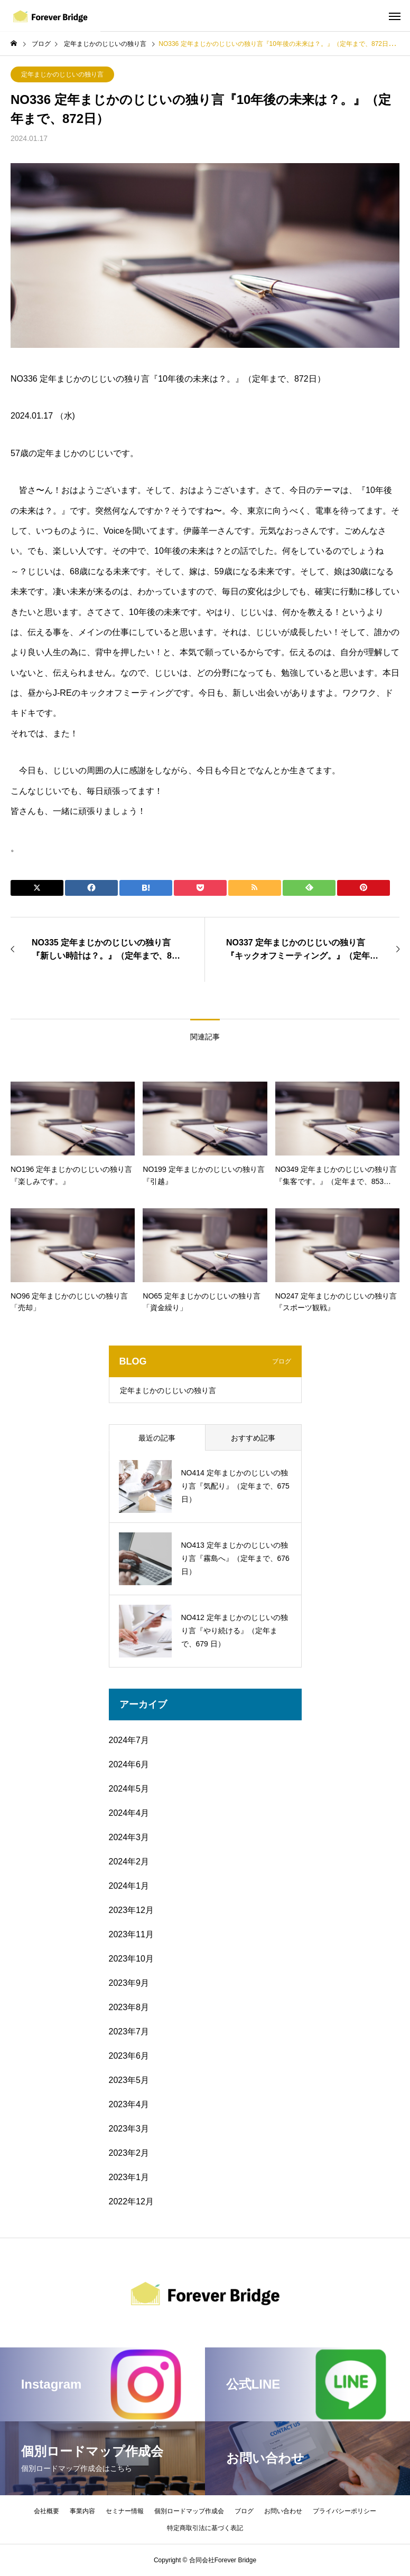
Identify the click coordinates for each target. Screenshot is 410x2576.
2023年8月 (129, 2007)
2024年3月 (129, 1837)
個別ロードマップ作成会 (189, 2511)
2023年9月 (129, 1982)
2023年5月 (129, 2080)
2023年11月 (131, 1934)
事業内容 (82, 2511)
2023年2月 (129, 2152)
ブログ (244, 2511)
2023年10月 (131, 1958)
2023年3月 (129, 2128)
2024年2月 (129, 1861)
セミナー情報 (125, 2511)
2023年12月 (131, 1910)
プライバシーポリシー (344, 2511)
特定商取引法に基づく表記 (205, 2528)
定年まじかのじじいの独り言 (62, 74)
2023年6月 (129, 2055)
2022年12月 (131, 2201)
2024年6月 (129, 1764)
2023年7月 (129, 2031)
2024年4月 (129, 1812)
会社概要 (46, 2511)
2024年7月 (129, 1740)
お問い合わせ (283, 2511)
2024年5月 (129, 1788)
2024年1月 (129, 1885)
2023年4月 (129, 2104)
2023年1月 (129, 2177)
